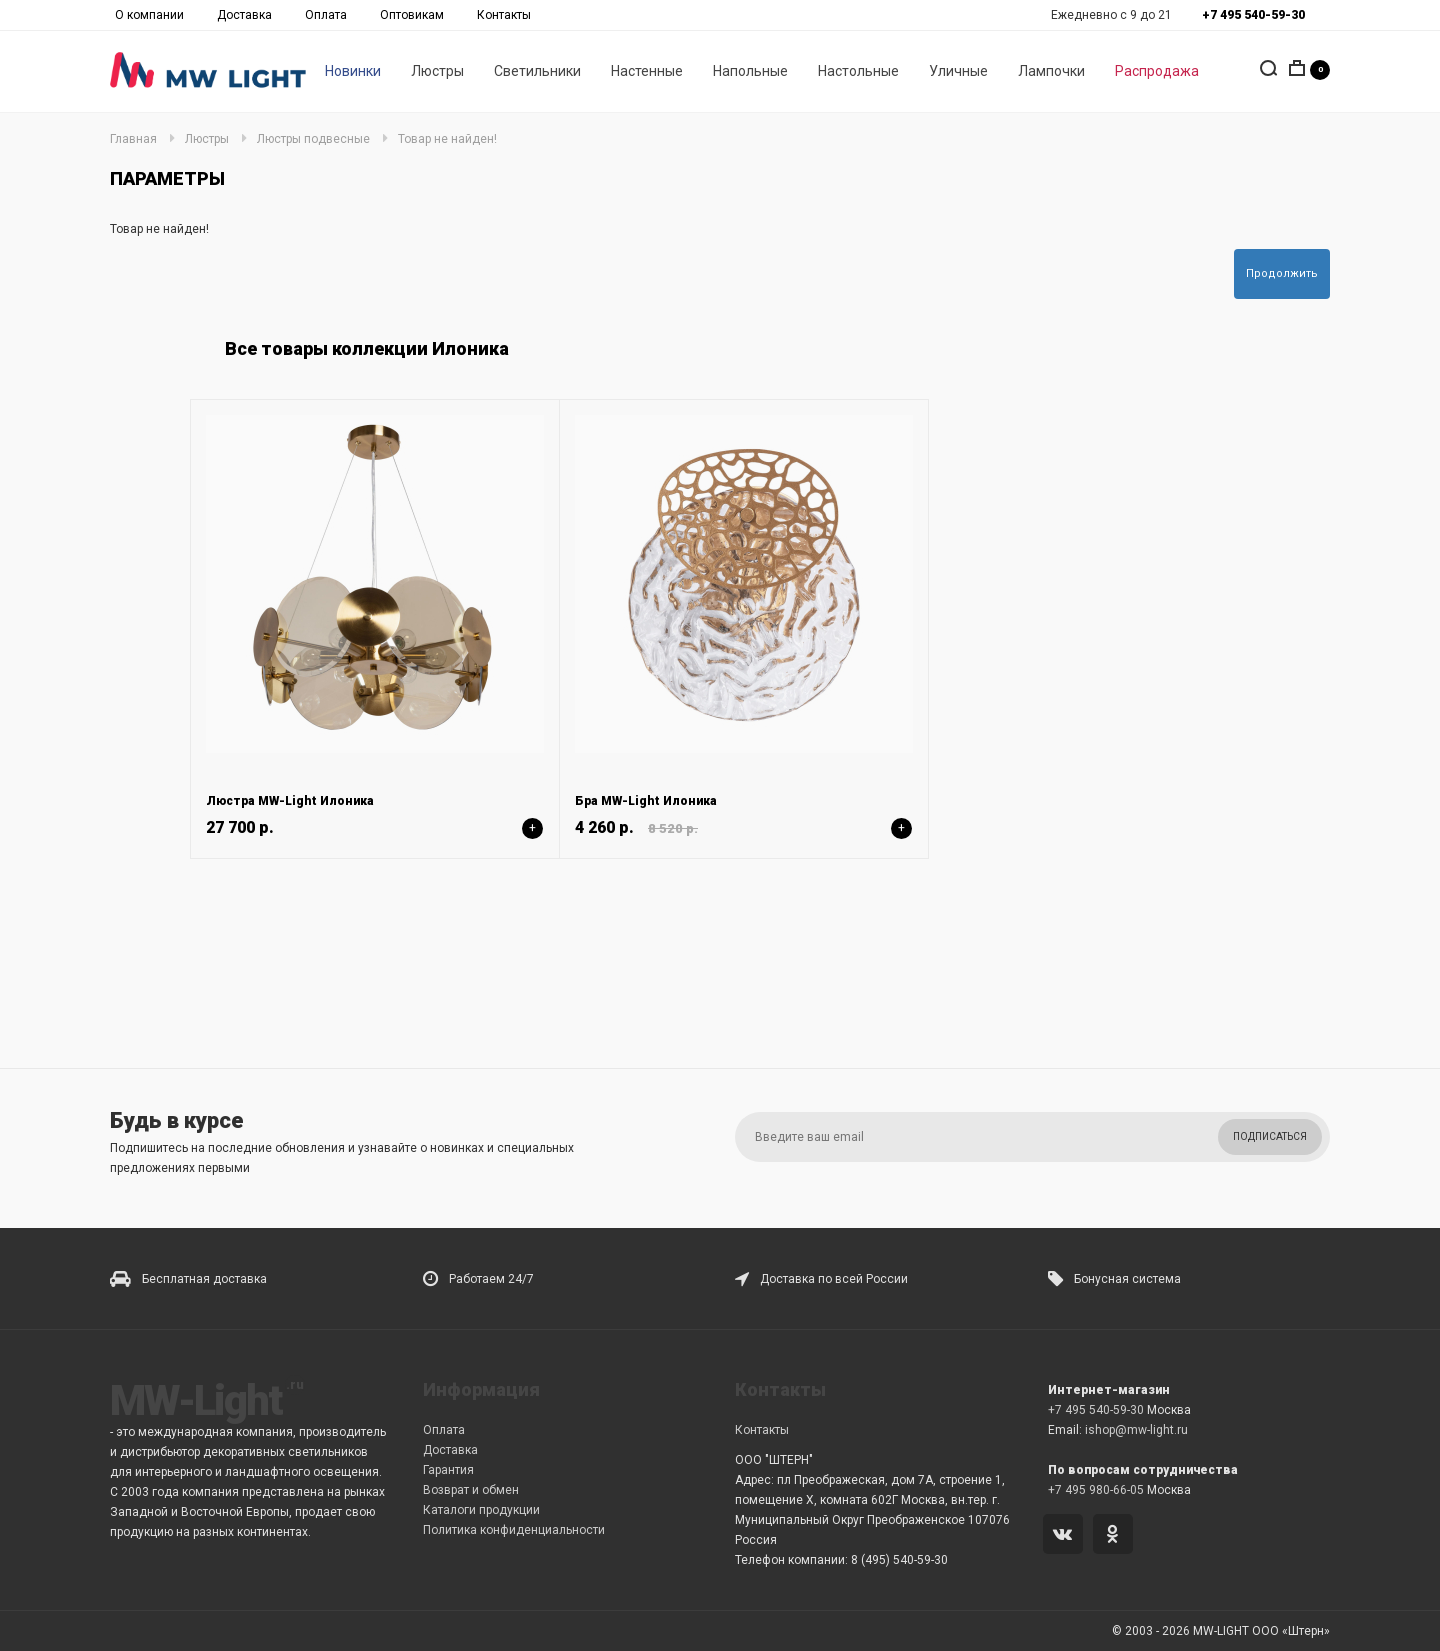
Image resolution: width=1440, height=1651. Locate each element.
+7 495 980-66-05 (1096, 1490)
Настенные (647, 71)
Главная (133, 139)
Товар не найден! (447, 139)
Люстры (437, 71)
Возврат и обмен (471, 1490)
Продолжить (1282, 273)
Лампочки (1051, 71)
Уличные (958, 71)
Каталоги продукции (481, 1510)
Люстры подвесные (313, 139)
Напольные (750, 71)
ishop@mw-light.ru (1136, 1430)
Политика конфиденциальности (514, 1530)
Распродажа (1157, 71)
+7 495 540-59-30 (1096, 1410)
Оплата (326, 15)
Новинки (353, 71)
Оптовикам (412, 15)
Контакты (504, 15)
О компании (149, 15)
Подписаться (1270, 1136)
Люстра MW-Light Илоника (290, 801)
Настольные (858, 71)
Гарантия (448, 1470)
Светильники (537, 71)
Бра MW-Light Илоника (646, 801)
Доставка (244, 15)
